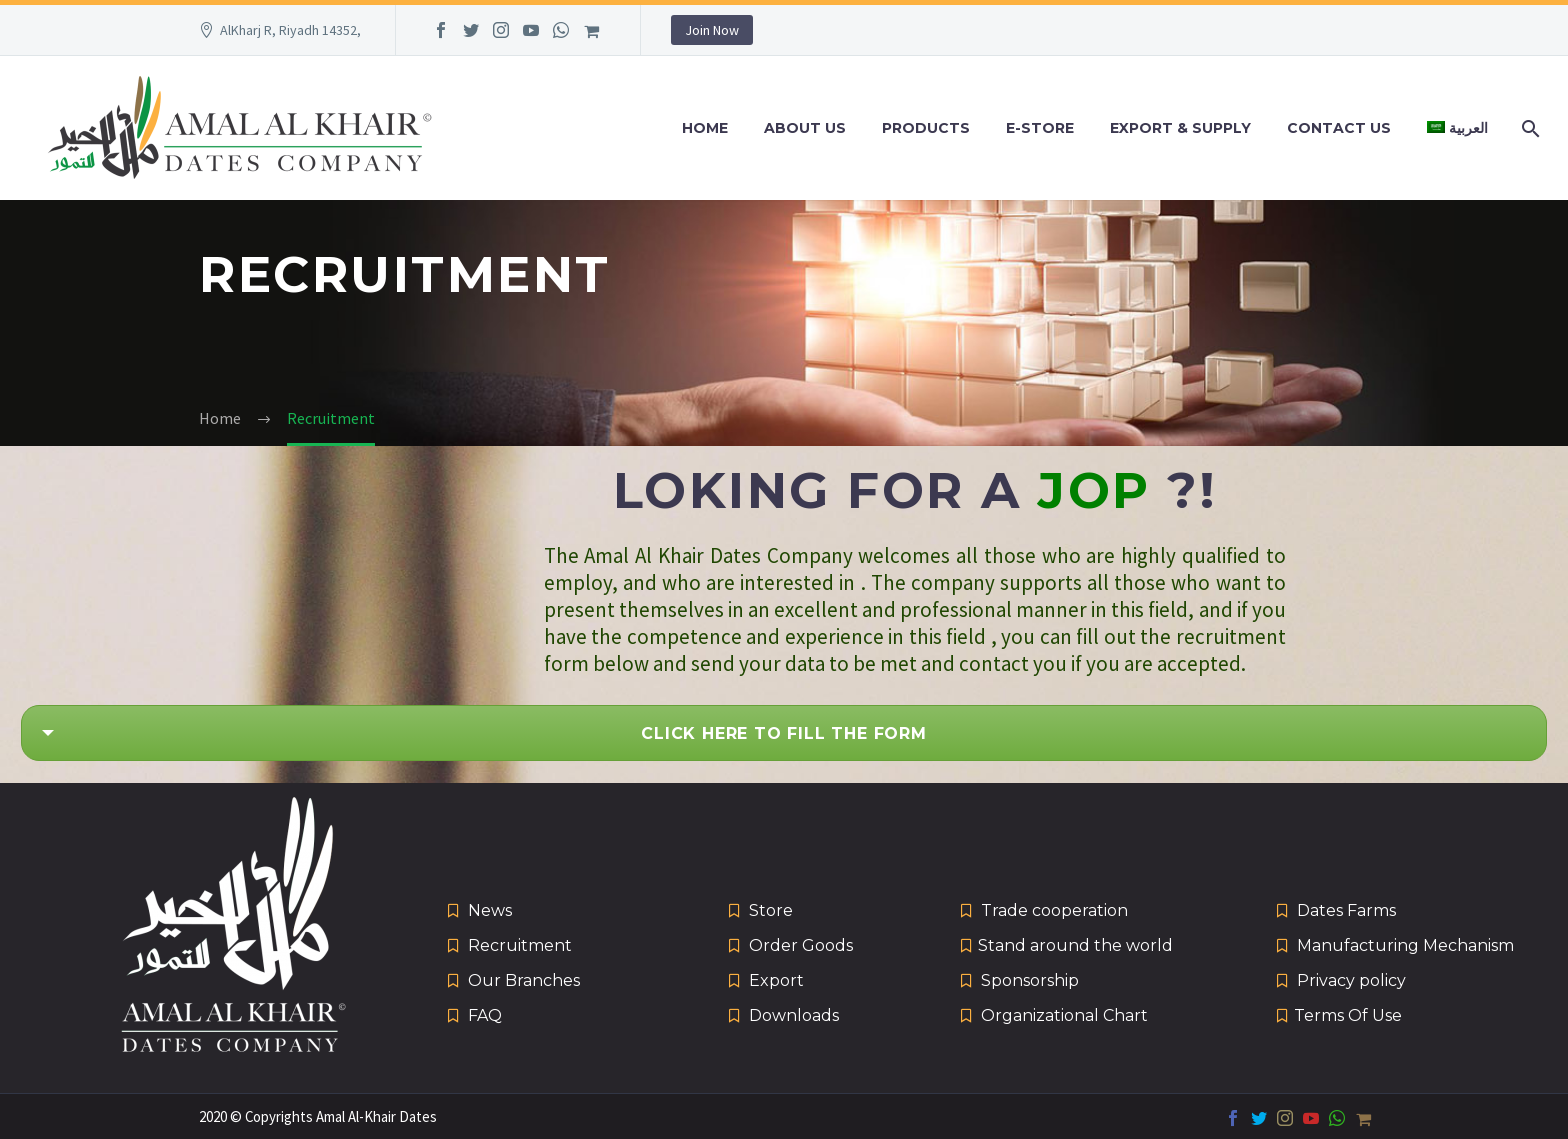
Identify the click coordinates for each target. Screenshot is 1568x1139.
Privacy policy (1351, 980)
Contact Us (1339, 128)
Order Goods (801, 945)
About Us (805, 128)
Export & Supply (1180, 128)
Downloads (794, 1015)
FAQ (485, 1015)
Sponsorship (1030, 980)
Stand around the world (1075, 945)
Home (705, 128)
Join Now (712, 30)
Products (926, 128)
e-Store (1040, 128)
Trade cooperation (1054, 910)
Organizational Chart (1064, 1015)
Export (776, 980)
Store (771, 910)
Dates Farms (1346, 910)
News (490, 910)
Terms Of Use (1348, 1015)
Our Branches (524, 980)
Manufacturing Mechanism (1405, 945)
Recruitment (520, 945)
